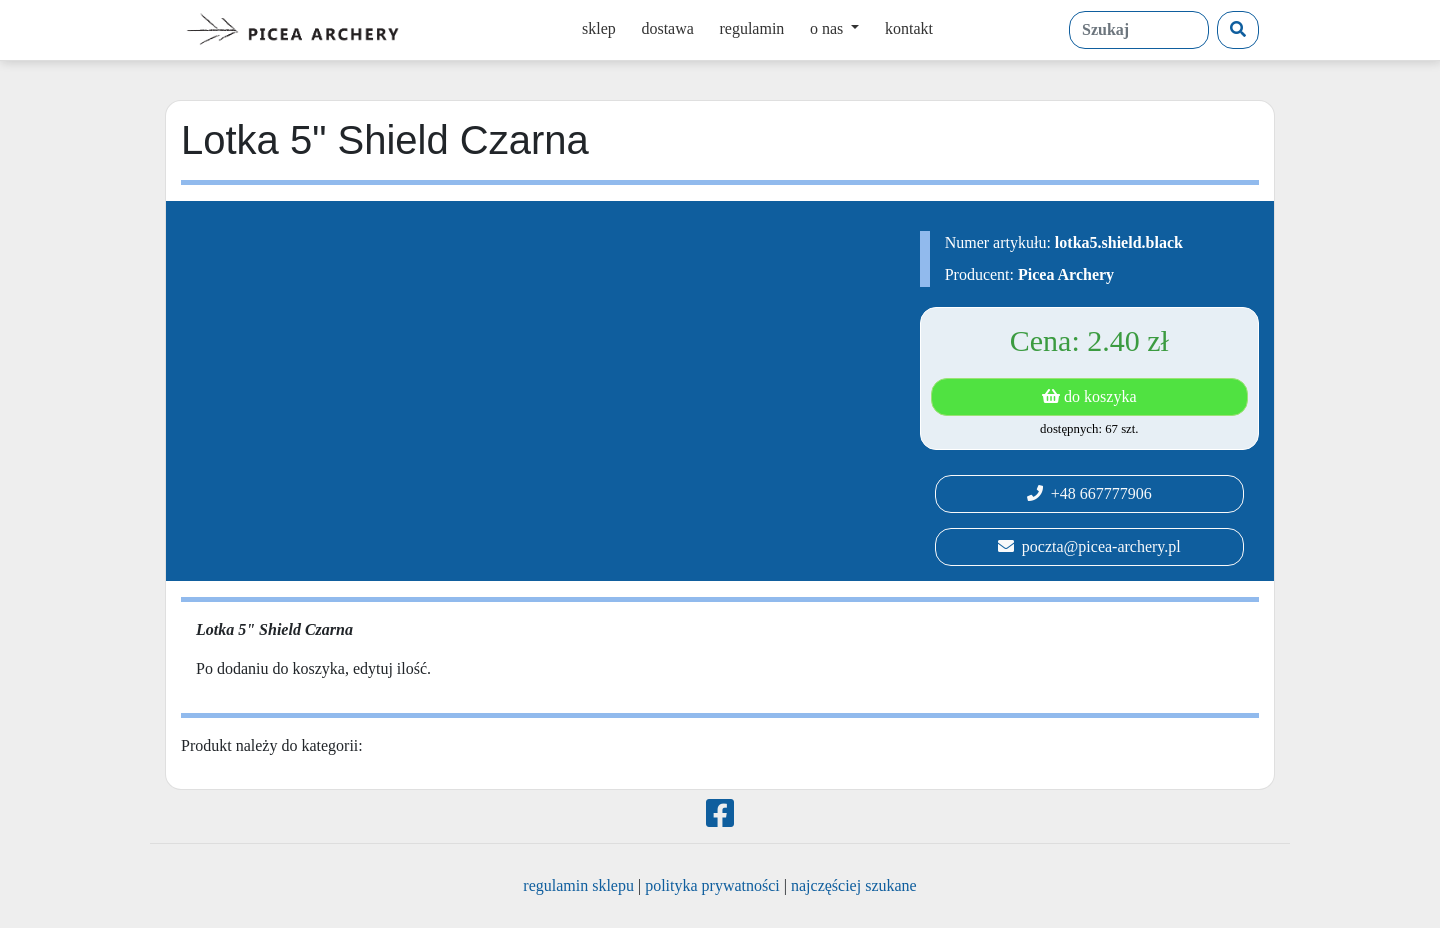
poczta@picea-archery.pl (1089, 546)
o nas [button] (828, 28)
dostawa (667, 28)
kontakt (909, 28)
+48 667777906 (1089, 493)
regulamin (751, 28)
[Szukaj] (1238, 30)
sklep (599, 28)
